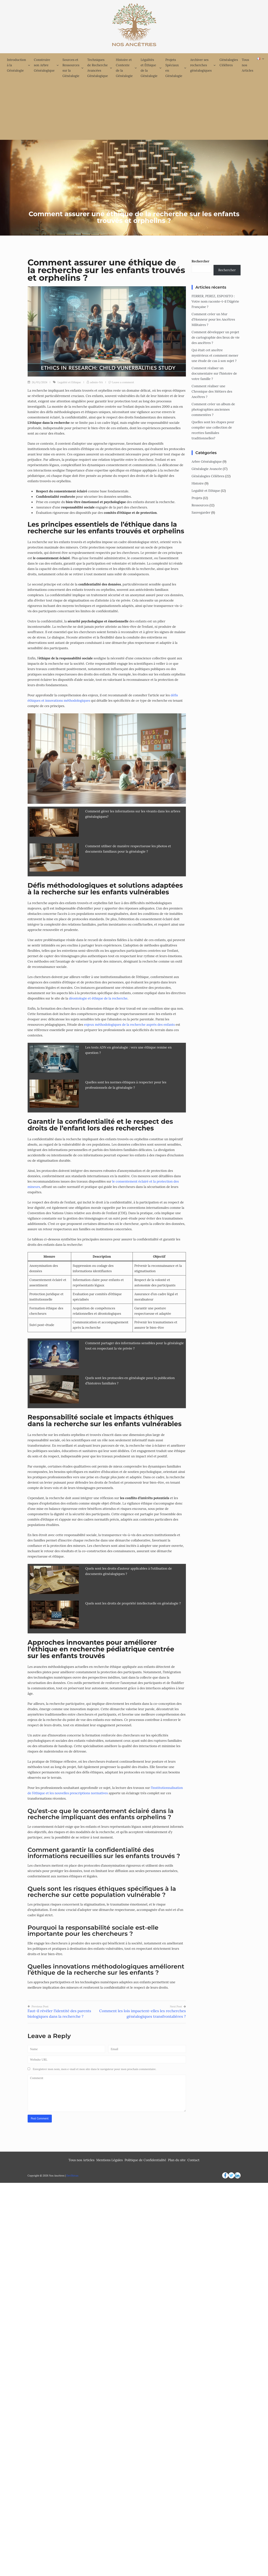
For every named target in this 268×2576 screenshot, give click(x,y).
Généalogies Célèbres (229, 62)
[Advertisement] (134, 109)
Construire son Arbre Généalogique (45, 65)
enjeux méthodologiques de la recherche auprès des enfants (129, 1024)
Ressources (200, 505)
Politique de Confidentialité (145, 2165)
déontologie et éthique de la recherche (114, 998)
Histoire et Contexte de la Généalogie (126, 68)
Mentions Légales (109, 2165)
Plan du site (177, 2165)
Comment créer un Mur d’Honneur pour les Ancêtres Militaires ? (213, 319)
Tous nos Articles (248, 65)
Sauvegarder (201, 512)
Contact (194, 2165)
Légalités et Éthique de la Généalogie (151, 68)
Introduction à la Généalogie (17, 65)
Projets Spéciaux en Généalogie (176, 68)
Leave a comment (123, 382)
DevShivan (72, 2181)
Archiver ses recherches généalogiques (203, 65)
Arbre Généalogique (207, 461)
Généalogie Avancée (207, 469)
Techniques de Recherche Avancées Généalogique (99, 68)
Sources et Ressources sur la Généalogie (72, 68)
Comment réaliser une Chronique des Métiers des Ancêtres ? (212, 391)
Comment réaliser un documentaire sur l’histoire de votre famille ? (214, 373)
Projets (197, 498)
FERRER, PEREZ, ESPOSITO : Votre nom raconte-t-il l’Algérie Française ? (215, 301)
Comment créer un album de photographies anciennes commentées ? (213, 409)
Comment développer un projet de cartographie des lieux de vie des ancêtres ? (216, 337)
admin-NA (96, 382)
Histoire (198, 483)
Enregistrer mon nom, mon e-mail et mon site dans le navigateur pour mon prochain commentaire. (94, 2074)
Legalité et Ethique (69, 382)
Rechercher (201, 261)
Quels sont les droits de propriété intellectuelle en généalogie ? (133, 1609)
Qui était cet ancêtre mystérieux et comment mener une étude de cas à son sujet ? (215, 355)
